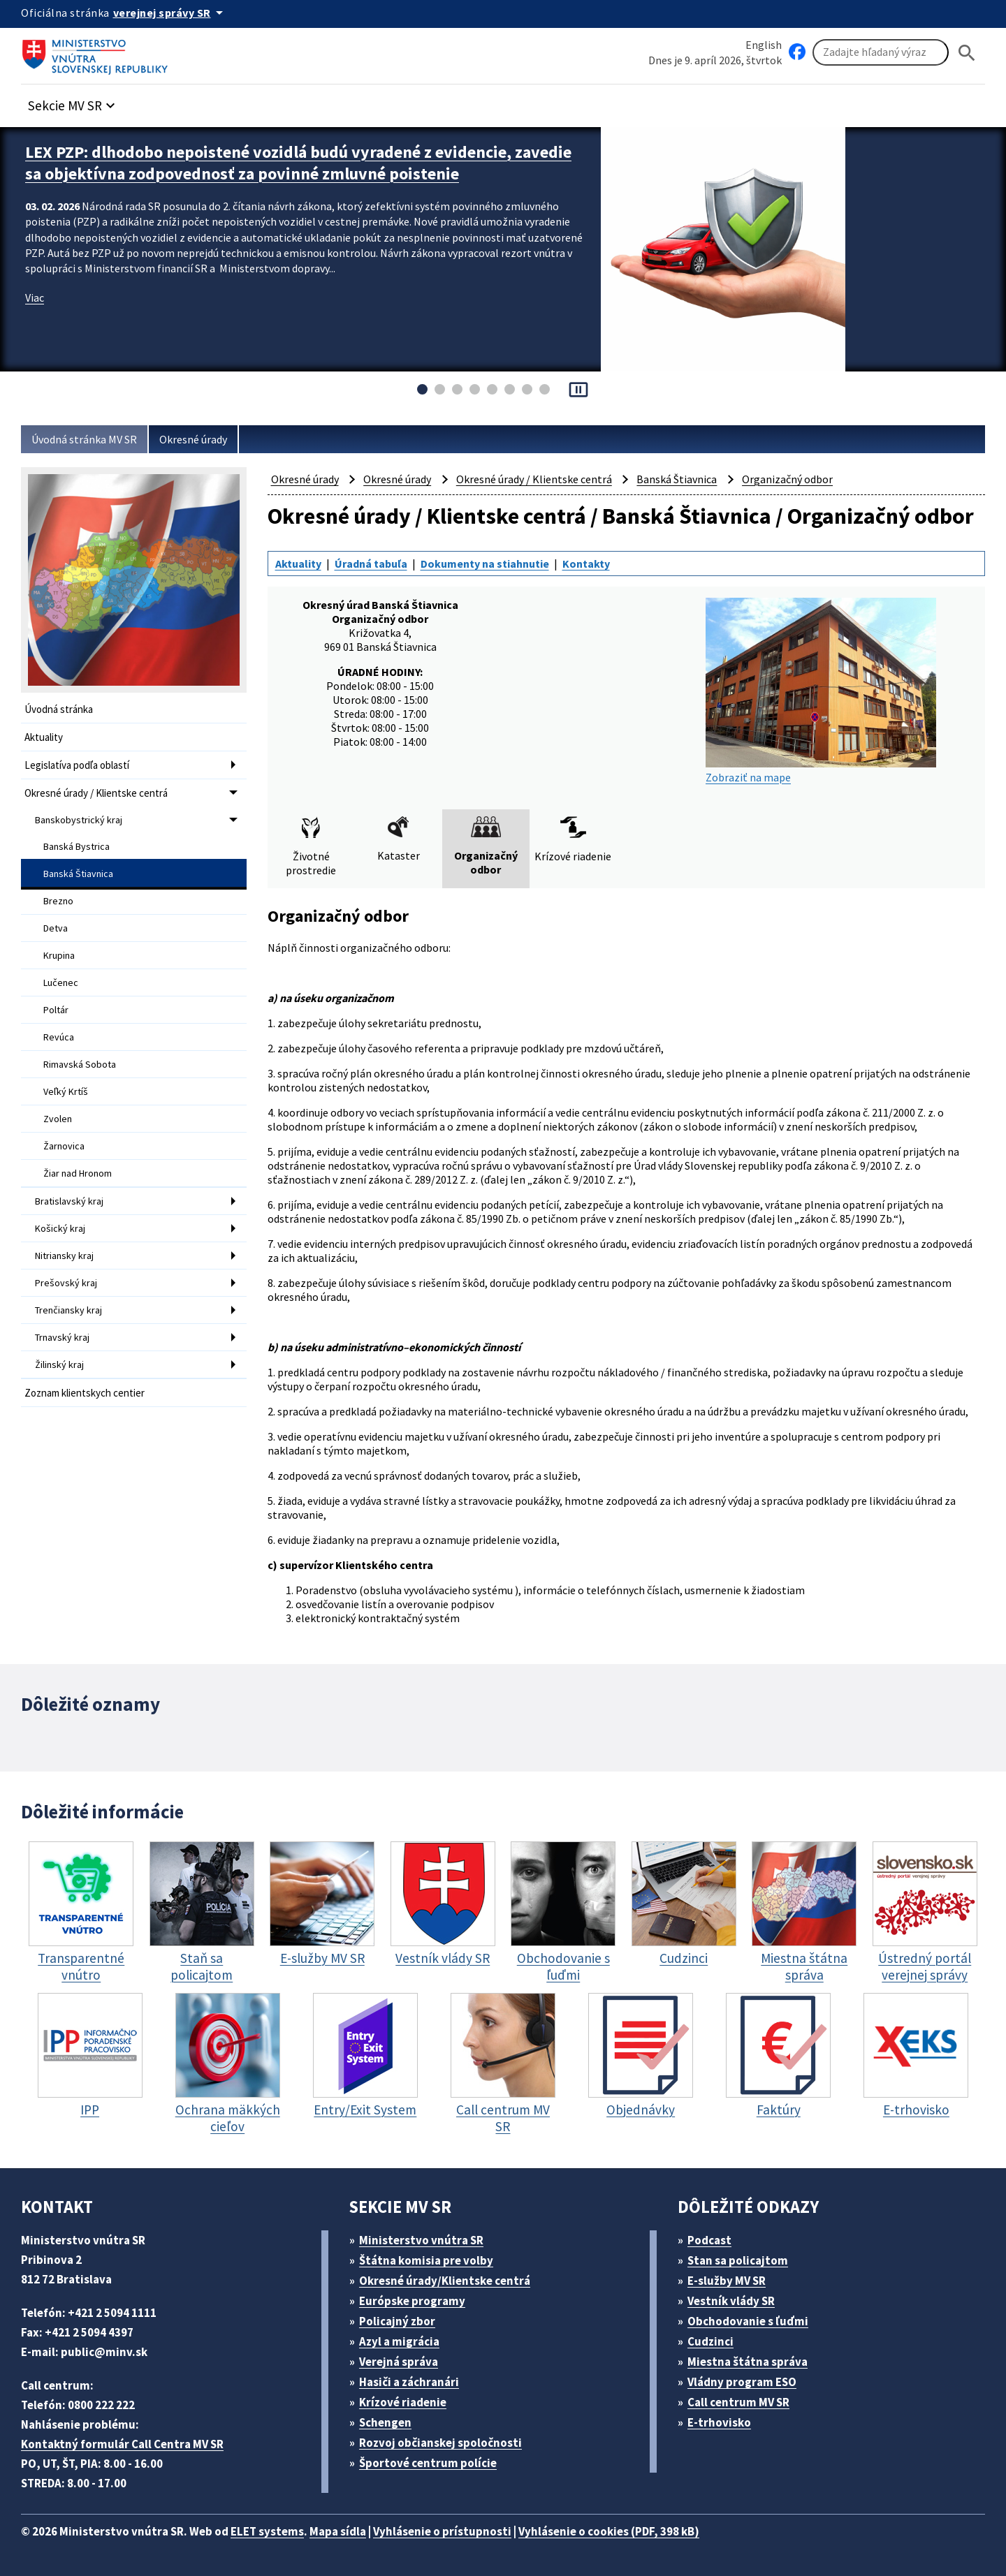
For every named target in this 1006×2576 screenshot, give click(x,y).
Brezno (58, 901)
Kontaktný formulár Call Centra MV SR (122, 2444)
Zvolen (57, 1118)
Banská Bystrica (76, 846)
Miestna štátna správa (747, 2361)
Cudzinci (710, 2341)
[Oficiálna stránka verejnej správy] (170, 12)
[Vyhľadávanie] (880, 52)
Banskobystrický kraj (78, 820)
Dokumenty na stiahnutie (485, 564)
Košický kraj (60, 1228)
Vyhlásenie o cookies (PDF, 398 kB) (608, 2531)
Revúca (58, 1037)
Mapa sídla (337, 2531)
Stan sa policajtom (737, 2260)
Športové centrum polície (428, 2463)
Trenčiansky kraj (68, 1310)
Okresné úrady (193, 439)
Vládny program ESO (741, 2382)
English (763, 45)
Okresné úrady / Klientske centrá (96, 793)
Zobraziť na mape (821, 691)
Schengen (385, 2422)
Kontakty (586, 564)
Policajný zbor (397, 2321)
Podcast (709, 2240)
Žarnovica (64, 1146)
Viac (34, 297)
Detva (55, 928)
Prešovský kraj (66, 1282)
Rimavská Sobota (79, 1064)
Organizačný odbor (787, 479)
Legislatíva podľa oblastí (76, 765)
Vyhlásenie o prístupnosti (442, 2531)
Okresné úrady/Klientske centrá (444, 2280)
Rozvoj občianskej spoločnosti (440, 2442)
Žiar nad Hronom (77, 1173)
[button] (73, 101)
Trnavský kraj (62, 1337)
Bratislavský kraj (69, 1201)
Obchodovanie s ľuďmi (747, 2321)
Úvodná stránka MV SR (84, 439)
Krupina (59, 955)
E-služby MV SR (726, 2280)
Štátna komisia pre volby (426, 2260)
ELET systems (267, 2531)
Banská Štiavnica (78, 873)
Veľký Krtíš (65, 1091)
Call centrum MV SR (738, 2402)
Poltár (55, 1009)
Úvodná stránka (58, 709)
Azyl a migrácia (399, 2341)
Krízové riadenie (402, 2402)
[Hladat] (967, 52)
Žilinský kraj (59, 1364)
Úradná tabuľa (371, 564)
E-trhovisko (719, 2422)
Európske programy (412, 2301)
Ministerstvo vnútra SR (421, 2240)
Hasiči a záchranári (409, 2382)
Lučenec (60, 982)
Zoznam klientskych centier (84, 1392)
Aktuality (43, 737)
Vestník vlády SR (731, 2301)
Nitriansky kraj (64, 1255)
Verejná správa (398, 2361)
